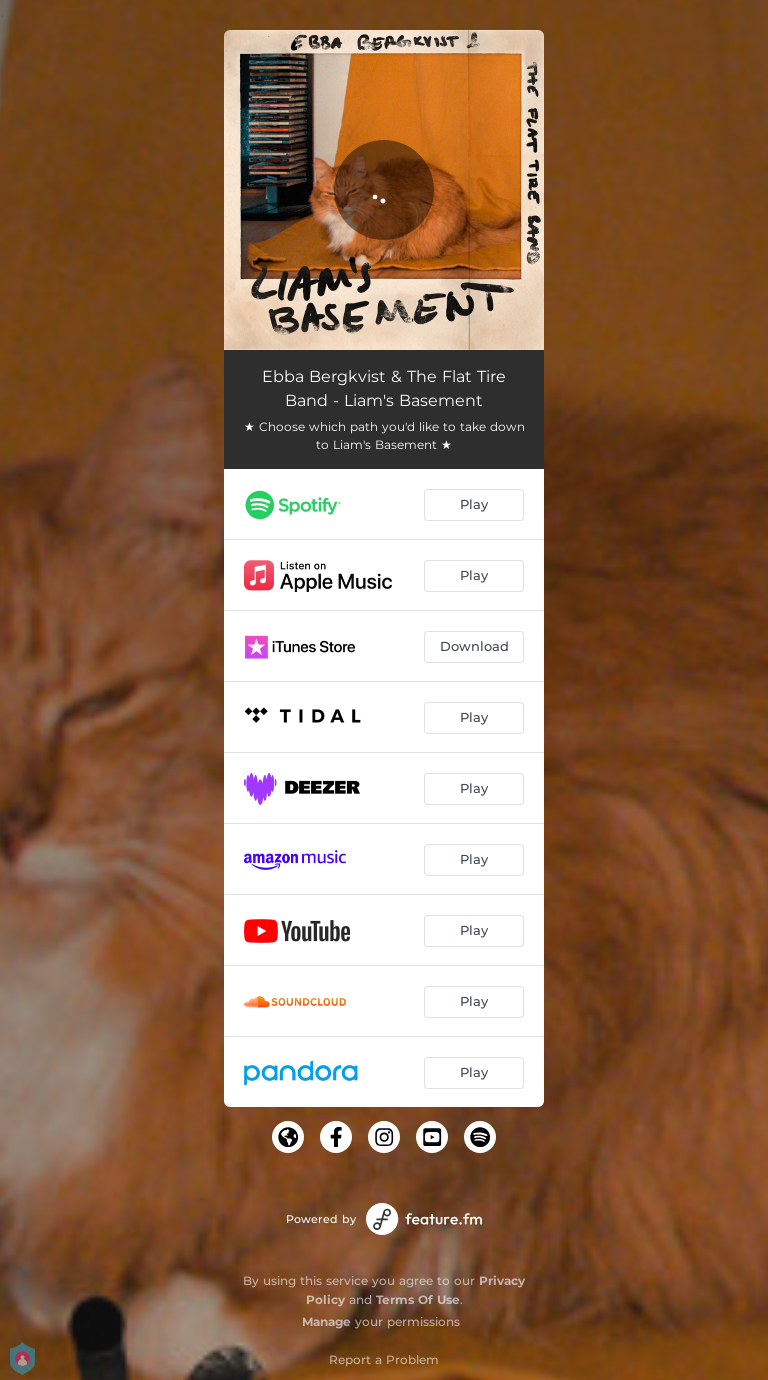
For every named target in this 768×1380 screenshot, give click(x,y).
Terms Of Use (418, 1299)
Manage (326, 1321)
